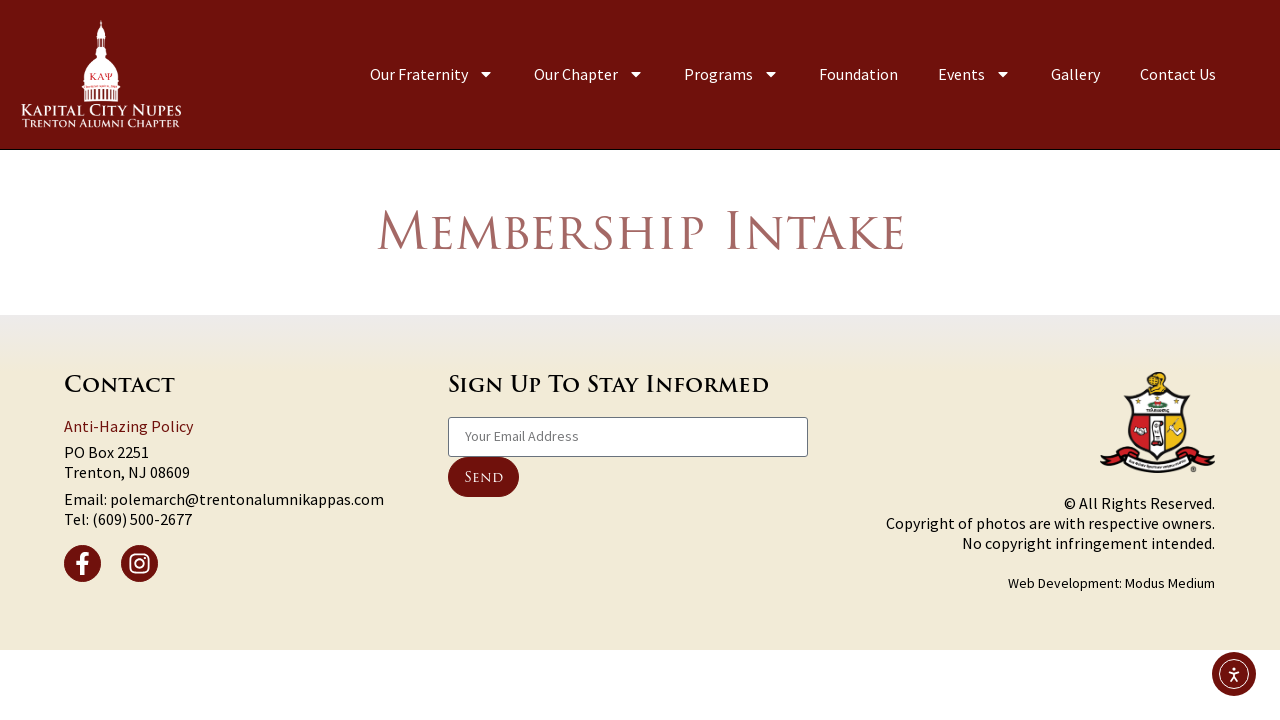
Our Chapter (589, 74)
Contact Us (1178, 74)
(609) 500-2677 (142, 519)
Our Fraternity (432, 74)
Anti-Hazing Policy (128, 426)
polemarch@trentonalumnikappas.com (247, 499)
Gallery (1075, 74)
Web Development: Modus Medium (1111, 583)
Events (974, 74)
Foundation (858, 74)
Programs (731, 74)
